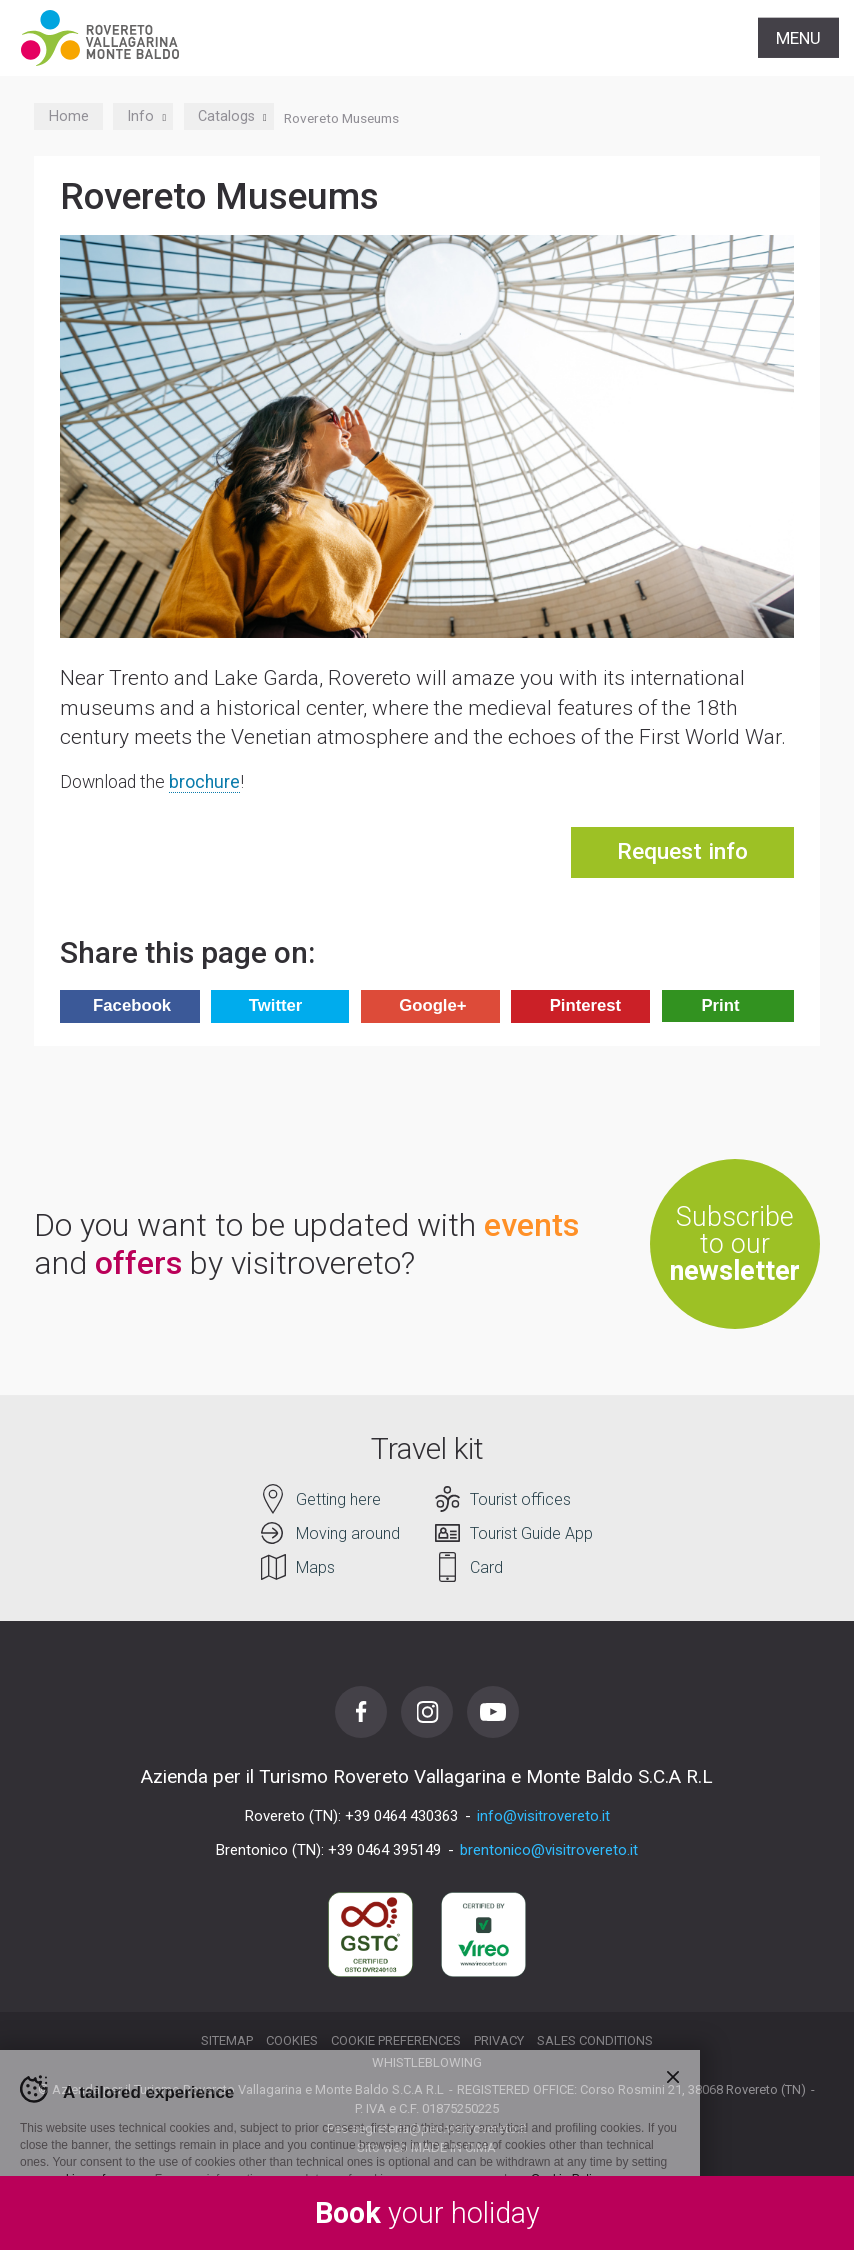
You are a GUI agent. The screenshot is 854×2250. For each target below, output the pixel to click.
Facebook (361, 1712)
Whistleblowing (427, 2062)
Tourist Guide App (531, 1533)
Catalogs (229, 116)
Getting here (338, 1499)
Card (486, 1567)
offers (138, 1263)
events (531, 1225)
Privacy (499, 2040)
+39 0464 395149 (384, 1850)
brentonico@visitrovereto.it (549, 1850)
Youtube (493, 1712)
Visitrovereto (100, 38)
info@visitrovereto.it (543, 1816)
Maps (315, 1567)
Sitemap (227, 2040)
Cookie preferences (396, 2040)
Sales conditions (595, 2040)
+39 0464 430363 (401, 1816)
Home (69, 116)
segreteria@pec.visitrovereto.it (439, 2128)
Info (143, 116)
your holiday (427, 2213)
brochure (204, 782)
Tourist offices (520, 1499)
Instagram (427, 1712)
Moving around (348, 1533)
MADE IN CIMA (453, 2147)
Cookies (292, 2040)
